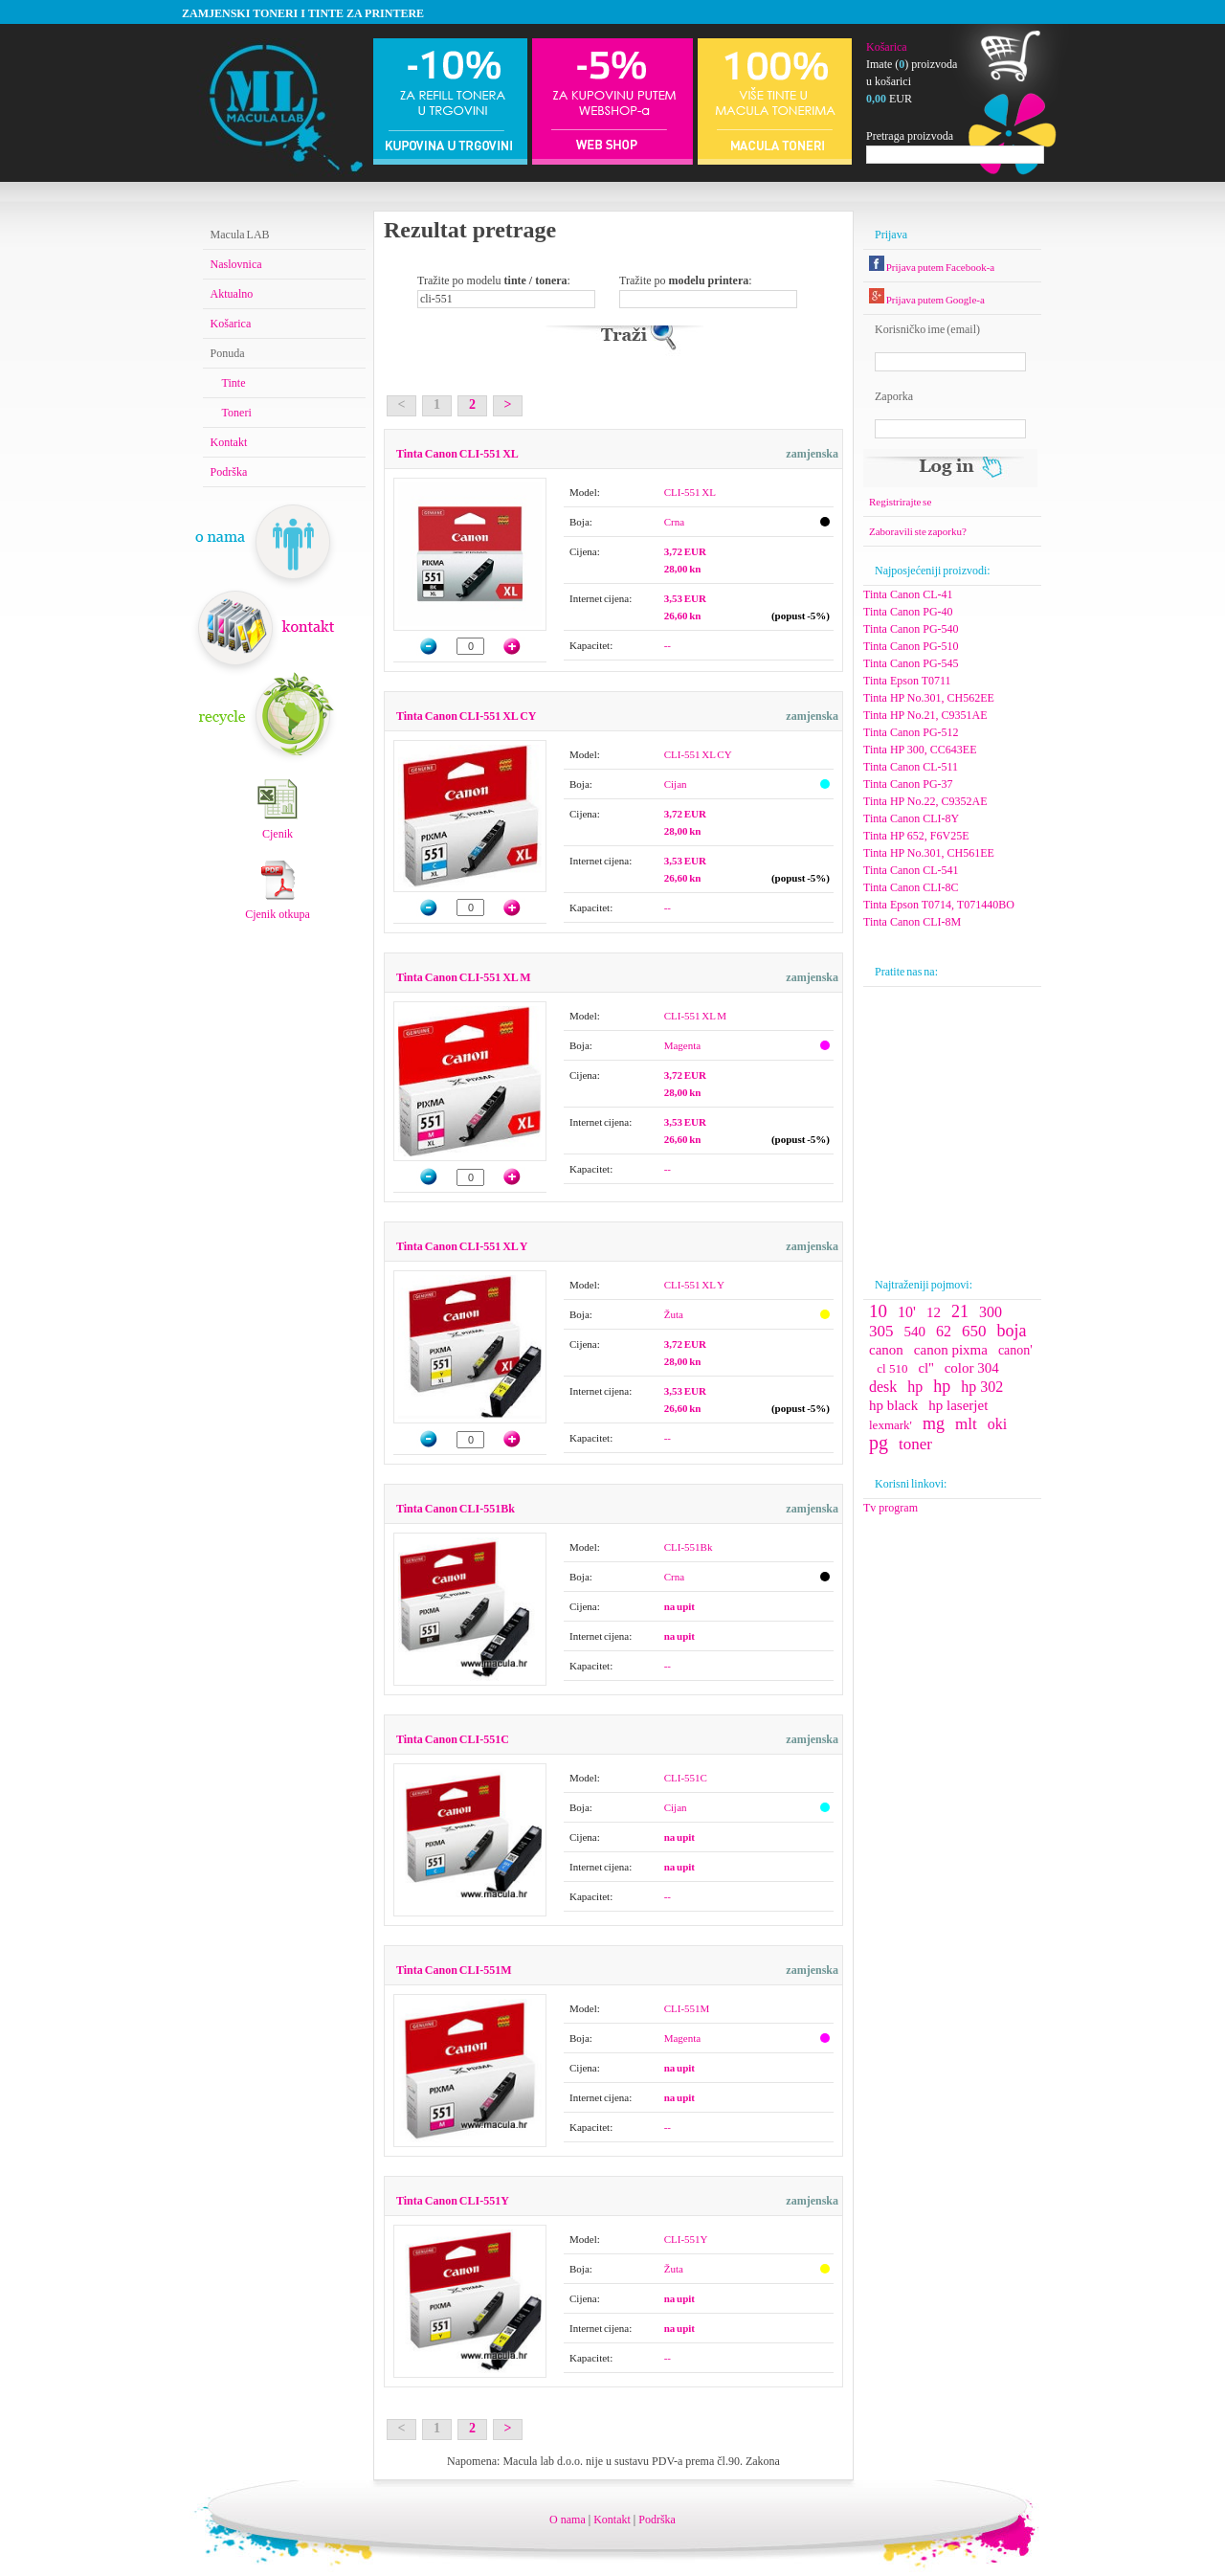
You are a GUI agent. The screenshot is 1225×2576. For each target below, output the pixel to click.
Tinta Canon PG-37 (908, 784)
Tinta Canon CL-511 (910, 766)
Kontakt (229, 442)
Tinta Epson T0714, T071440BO (938, 904)
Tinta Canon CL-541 (911, 870)
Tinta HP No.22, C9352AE (925, 801)
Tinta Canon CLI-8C (911, 887)
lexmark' (890, 1425)
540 (915, 1331)
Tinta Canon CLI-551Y (452, 2200)
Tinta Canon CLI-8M (912, 922)
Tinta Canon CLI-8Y (911, 818)
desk (883, 1386)
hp (915, 1386)
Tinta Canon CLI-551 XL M (463, 977)
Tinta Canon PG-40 (908, 611)
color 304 (972, 1368)
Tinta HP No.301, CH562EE (928, 698)
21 (960, 1311)
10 (878, 1311)
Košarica (886, 47)
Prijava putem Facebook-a (931, 267)
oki (997, 1424)
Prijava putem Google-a (927, 299)
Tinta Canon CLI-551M (453, 1970)
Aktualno (232, 294)
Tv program (890, 1507)
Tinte (234, 383)
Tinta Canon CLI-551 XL (457, 453)
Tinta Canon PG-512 (911, 732)
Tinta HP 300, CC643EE (919, 749)
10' (907, 1312)
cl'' (925, 1368)
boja (1012, 1330)
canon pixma (951, 1349)
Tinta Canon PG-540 (911, 629)
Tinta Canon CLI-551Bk (455, 1508)
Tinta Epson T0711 (907, 680)
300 (990, 1312)
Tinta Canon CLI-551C (452, 1739)
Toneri (237, 412)
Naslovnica (236, 264)
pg (878, 1442)
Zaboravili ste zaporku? (918, 531)
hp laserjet (958, 1405)
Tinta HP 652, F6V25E (916, 835)
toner (915, 1444)
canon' (1015, 1350)
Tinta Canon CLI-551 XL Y (461, 1246)
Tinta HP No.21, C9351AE (925, 715)
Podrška (229, 472)
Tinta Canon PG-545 (911, 663)
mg (934, 1423)
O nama (567, 2519)
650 (974, 1331)
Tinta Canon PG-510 (911, 646)
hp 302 (982, 1386)
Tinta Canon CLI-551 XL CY (466, 716)
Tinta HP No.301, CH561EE (928, 853)
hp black (893, 1405)
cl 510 (892, 1368)
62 (943, 1331)
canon (886, 1349)
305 (881, 1331)
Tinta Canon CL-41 (908, 594)
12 (933, 1312)
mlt (966, 1424)
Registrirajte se (900, 501)
